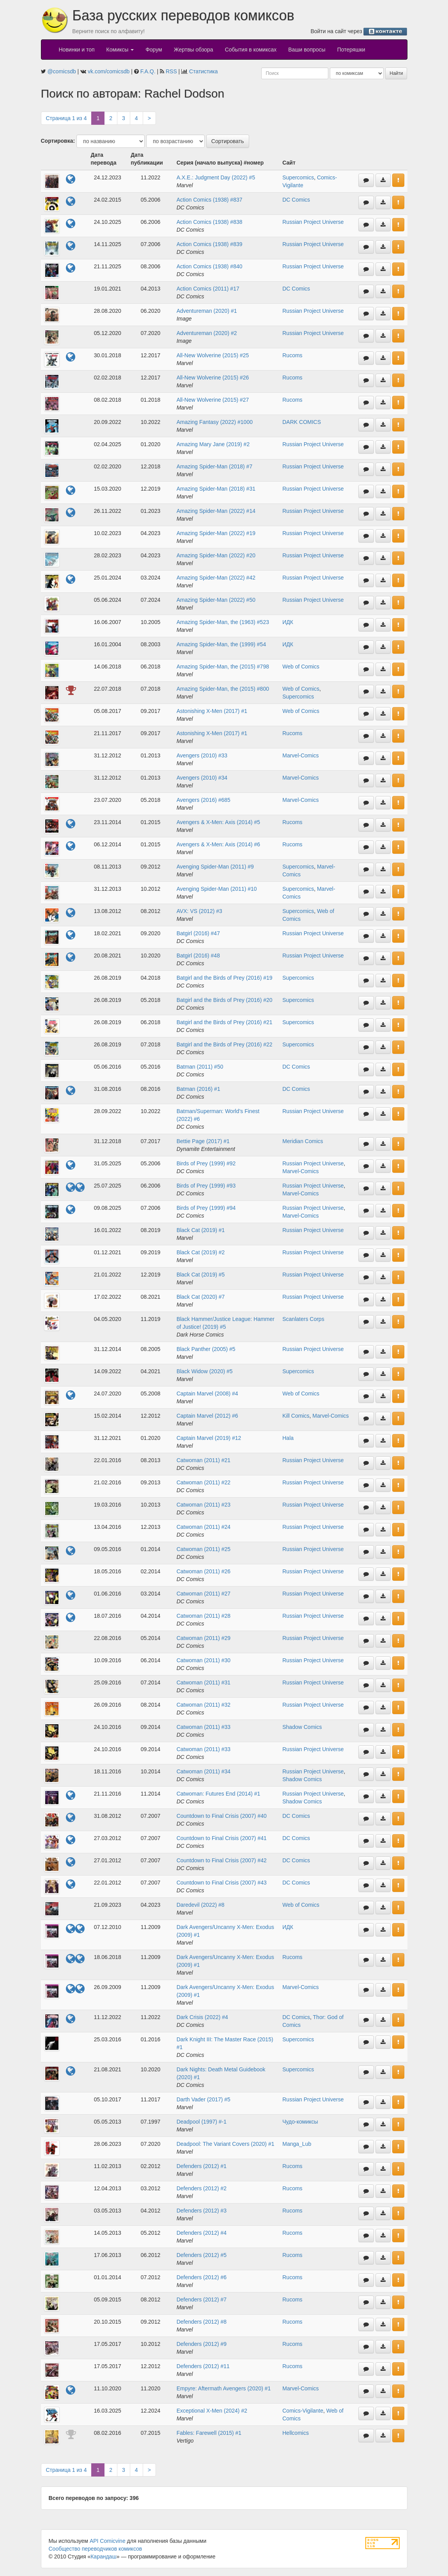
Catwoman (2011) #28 (204, 1616)
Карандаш (103, 2556)
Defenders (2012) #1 (202, 2166)
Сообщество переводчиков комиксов (95, 2549)
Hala (288, 1438)
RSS (171, 71)
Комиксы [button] (120, 49)
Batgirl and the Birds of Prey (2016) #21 (225, 1022)
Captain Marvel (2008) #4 (207, 1393)
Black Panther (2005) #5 (206, 1349)
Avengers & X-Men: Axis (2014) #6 (218, 844)
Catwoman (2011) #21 (204, 1460)
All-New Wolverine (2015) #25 (213, 355)
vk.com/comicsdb (108, 71)
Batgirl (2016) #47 (198, 933)
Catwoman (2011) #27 (204, 1593)
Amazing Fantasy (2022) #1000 (215, 422)
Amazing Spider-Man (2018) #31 (216, 489)
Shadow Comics (302, 1727)
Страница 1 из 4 (66, 118)
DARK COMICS (301, 422)
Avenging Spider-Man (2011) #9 (215, 866)
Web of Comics (300, 666)
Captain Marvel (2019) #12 (209, 1438)
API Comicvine (108, 2541)
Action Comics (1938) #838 (210, 222)
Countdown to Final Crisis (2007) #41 (222, 1838)
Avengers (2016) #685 (203, 800)
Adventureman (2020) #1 (207, 311)
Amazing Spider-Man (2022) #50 (216, 600)
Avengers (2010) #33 (202, 755)
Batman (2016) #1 (198, 1089)
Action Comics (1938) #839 (210, 244)
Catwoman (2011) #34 (204, 1771)
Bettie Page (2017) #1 (203, 1141)
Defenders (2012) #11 (203, 2366)
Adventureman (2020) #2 (207, 333)
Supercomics (298, 177)
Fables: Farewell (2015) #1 (209, 2433)
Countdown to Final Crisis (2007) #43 (222, 1882)
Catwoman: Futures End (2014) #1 (218, 1794)
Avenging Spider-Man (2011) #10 (217, 889)
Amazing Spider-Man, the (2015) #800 (223, 689)
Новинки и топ (77, 49)
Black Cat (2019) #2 (201, 1252)
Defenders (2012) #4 (202, 2233)
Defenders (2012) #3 (202, 2210)
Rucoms (292, 355)
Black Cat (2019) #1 (201, 1230)
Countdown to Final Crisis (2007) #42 (222, 1860)
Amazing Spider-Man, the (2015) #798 (223, 666)
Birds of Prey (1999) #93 (206, 1186)
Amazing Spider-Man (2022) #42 (216, 577)
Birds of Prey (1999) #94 (206, 1208)
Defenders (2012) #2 (202, 2188)
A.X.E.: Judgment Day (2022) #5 (216, 177)
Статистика (203, 71)
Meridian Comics (302, 1141)
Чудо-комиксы (300, 2122)
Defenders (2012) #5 (202, 2255)
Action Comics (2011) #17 (208, 288)
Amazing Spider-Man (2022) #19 (216, 533)
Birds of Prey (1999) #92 (206, 1163)
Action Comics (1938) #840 (210, 266)
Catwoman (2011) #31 (204, 1682)
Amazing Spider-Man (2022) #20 (216, 555)
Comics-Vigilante (302, 2411)
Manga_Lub (296, 2144)
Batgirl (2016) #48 (198, 955)
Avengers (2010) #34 (202, 778)
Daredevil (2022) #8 (201, 1905)
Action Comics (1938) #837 (210, 200)
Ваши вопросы (306, 49)
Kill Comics (295, 1416)
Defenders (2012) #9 (202, 2344)
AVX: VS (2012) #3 (199, 911)
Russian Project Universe (313, 222)
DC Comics (296, 200)
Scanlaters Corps (303, 1319)
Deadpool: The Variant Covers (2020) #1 (225, 2144)
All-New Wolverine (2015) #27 (213, 400)
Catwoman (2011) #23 (204, 1505)
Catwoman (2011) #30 (204, 1660)
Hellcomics (295, 2433)
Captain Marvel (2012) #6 (207, 1416)
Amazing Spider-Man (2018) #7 (215, 466)
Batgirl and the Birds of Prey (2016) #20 (225, 1000)
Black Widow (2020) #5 (205, 1371)
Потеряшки (351, 49)
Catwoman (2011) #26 (204, 1571)
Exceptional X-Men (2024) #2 (212, 2411)
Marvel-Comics (300, 755)
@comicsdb (61, 71)
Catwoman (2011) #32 (204, 1705)
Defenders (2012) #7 (202, 2299)
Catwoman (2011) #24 (204, 1527)
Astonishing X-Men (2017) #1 (212, 711)
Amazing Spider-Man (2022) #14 (216, 511)
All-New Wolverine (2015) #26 (213, 377)
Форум (153, 49)
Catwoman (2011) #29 (204, 1638)
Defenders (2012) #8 (202, 2322)
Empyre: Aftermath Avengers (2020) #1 (224, 2388)
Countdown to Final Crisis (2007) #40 (222, 1816)
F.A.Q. (148, 71)
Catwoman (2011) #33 (204, 1727)
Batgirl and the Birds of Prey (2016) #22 (225, 1044)
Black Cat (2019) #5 (201, 1274)
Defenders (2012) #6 (202, 2277)
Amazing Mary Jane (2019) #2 (213, 444)
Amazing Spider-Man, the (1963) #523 (223, 622)
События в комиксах (251, 49)
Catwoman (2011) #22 (204, 1482)
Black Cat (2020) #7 (201, 1297)
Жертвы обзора (193, 49)
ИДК (287, 622)
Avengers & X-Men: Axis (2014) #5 (218, 822)
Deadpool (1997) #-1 (202, 2122)
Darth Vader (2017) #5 (203, 2099)
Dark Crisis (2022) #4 (202, 2017)
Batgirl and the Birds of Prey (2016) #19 (225, 978)
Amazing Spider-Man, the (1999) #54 (221, 644)
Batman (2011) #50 (200, 1067)
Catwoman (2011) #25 (204, 1549)
